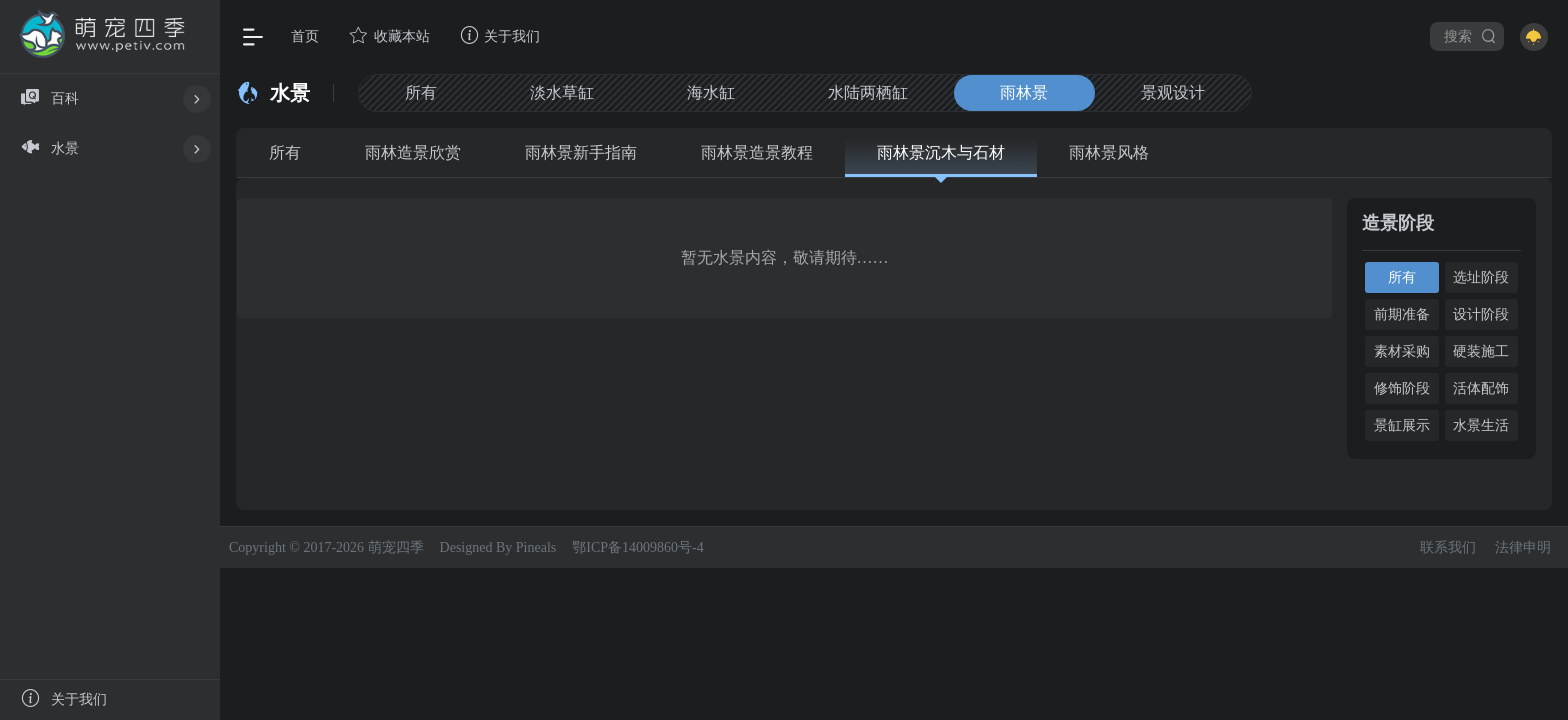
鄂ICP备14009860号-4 (637, 547)
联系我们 (1448, 547)
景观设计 (1191, 92)
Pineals (536, 547)
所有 (423, 92)
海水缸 (719, 92)
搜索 (1470, 36)
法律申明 (1523, 547)
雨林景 (1039, 92)
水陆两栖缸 (879, 92)
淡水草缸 (567, 92)
